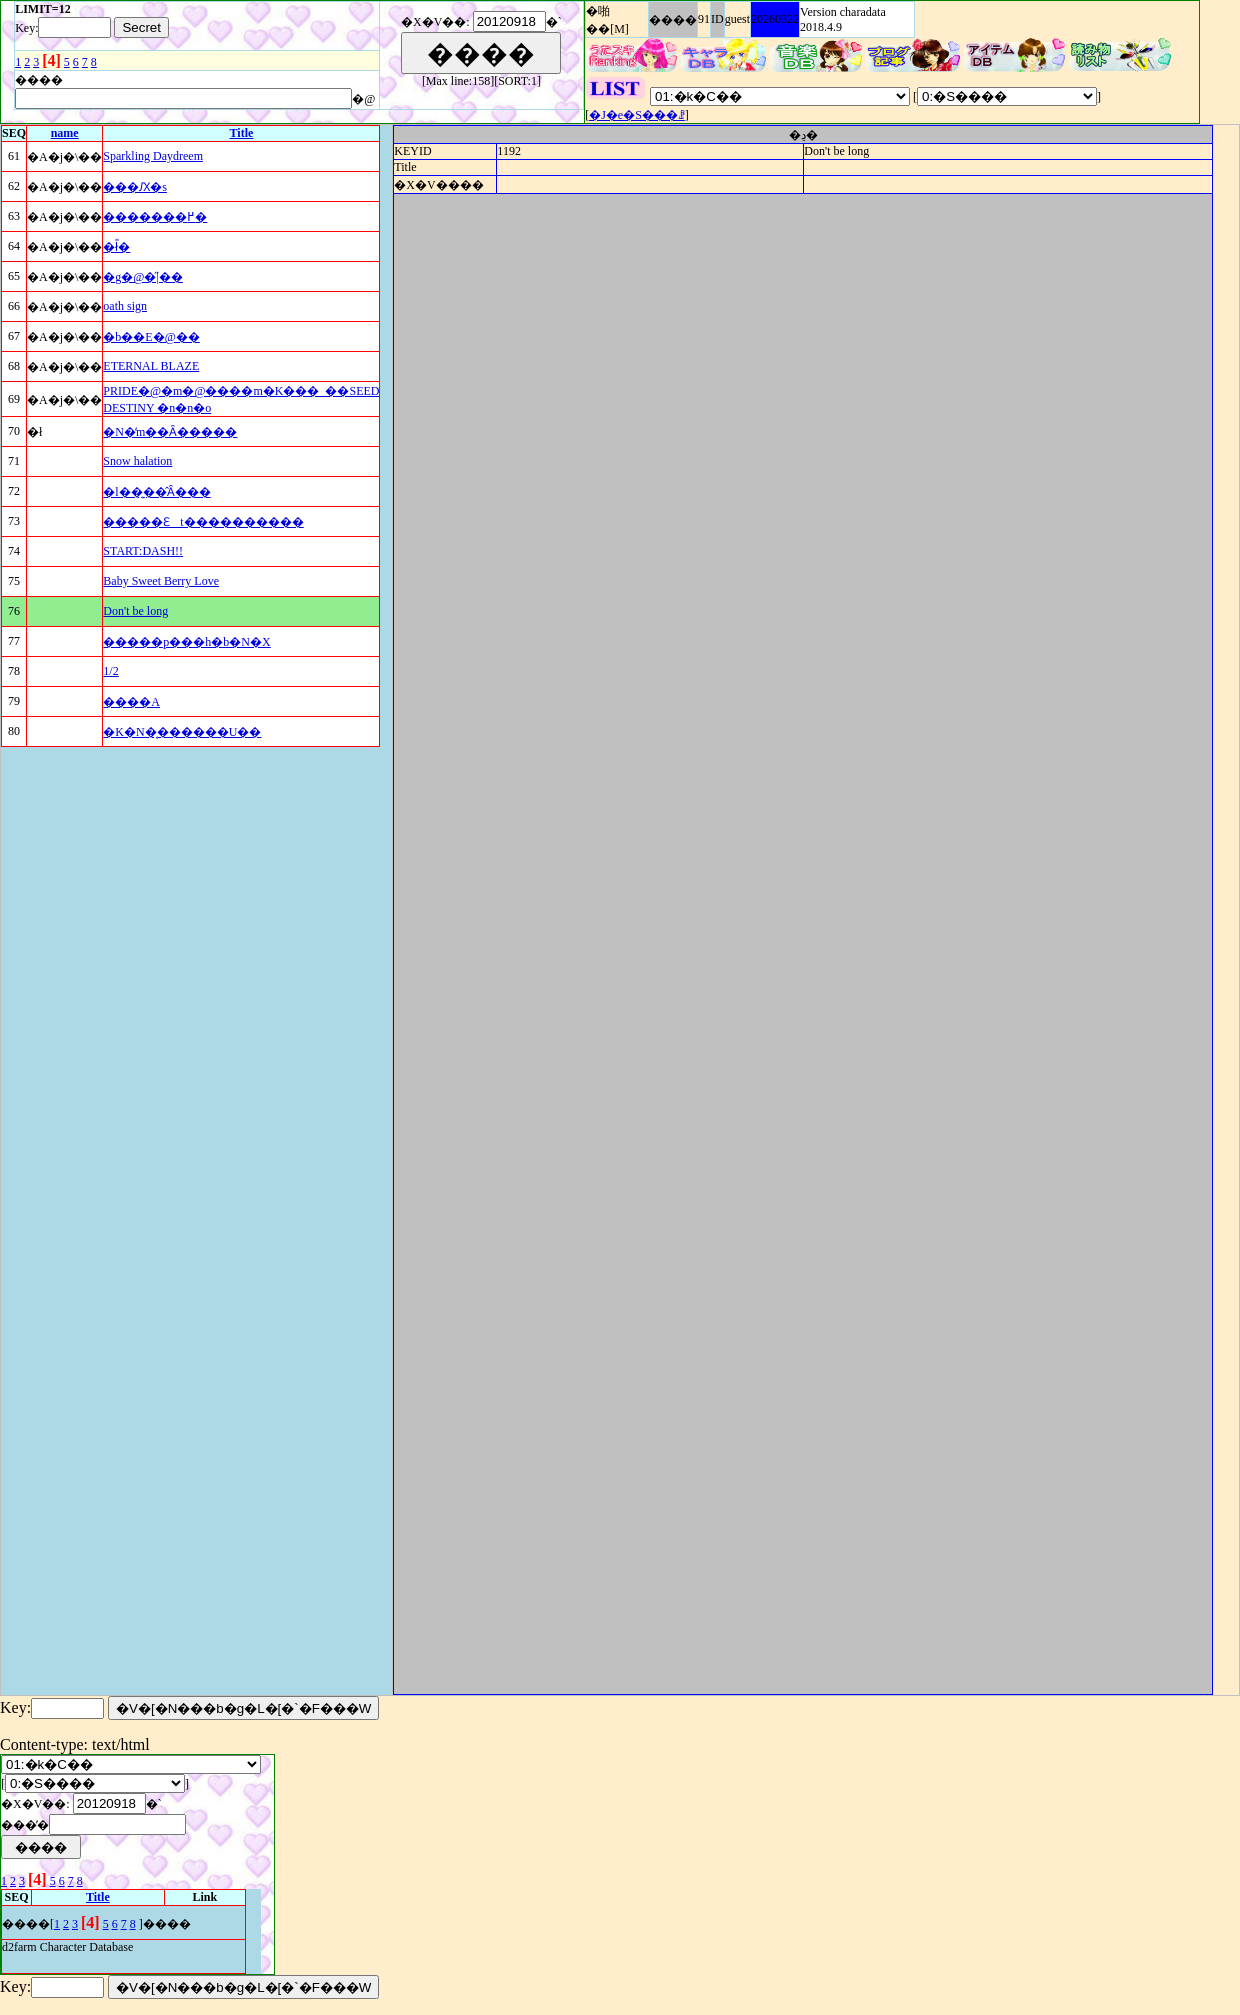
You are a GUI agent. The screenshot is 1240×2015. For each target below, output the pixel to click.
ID (717, 19)
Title (242, 133)
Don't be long (135, 611)
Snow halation (137, 461)
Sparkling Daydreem (153, 156)
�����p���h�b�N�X (186, 642)
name (65, 133)
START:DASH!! (143, 551)
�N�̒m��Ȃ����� (170, 432)
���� (673, 20)
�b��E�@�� (151, 337)
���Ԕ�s (135, 187)
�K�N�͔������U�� (182, 732)
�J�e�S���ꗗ (637, 115)
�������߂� (155, 217)
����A (131, 702)
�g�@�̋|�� (142, 277)
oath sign (125, 306)
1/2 (110, 671)
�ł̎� (116, 247)
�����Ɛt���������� (203, 522)
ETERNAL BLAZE (151, 366)
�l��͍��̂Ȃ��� (156, 492)
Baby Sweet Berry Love (161, 581)
